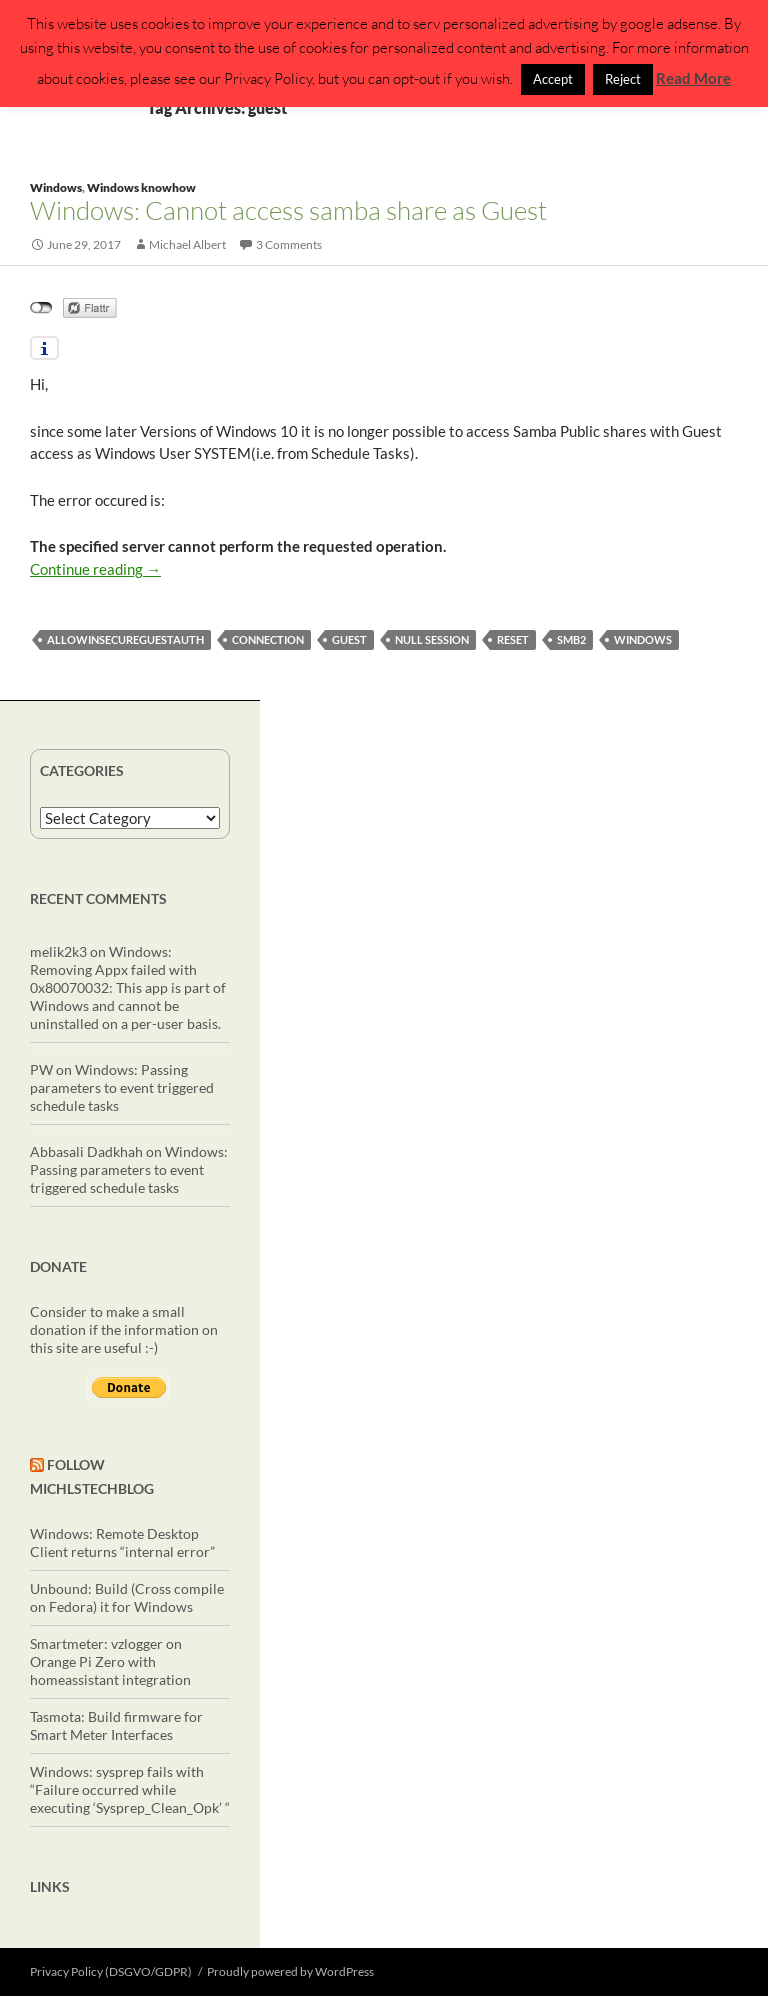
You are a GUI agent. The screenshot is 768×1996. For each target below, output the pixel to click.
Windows (56, 187)
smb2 (571, 639)
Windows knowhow (141, 187)
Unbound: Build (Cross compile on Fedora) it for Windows (127, 1597)
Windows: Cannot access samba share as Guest (288, 210)
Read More (693, 78)
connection (268, 639)
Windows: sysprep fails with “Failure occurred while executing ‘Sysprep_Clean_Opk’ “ (130, 1789)
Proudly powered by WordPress (290, 1971)
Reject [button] (623, 79)
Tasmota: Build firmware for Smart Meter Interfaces (116, 1725)
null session (432, 639)
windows (643, 639)
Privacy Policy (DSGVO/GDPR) (111, 1971)
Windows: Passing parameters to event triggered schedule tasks (122, 1087)
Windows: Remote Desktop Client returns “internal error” (122, 1542)
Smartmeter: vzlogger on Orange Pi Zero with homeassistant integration (110, 1661)
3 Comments (289, 244)
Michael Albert (187, 244)
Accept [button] (553, 79)
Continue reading (95, 569)
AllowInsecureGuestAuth (125, 639)
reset (513, 639)
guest (349, 639)
